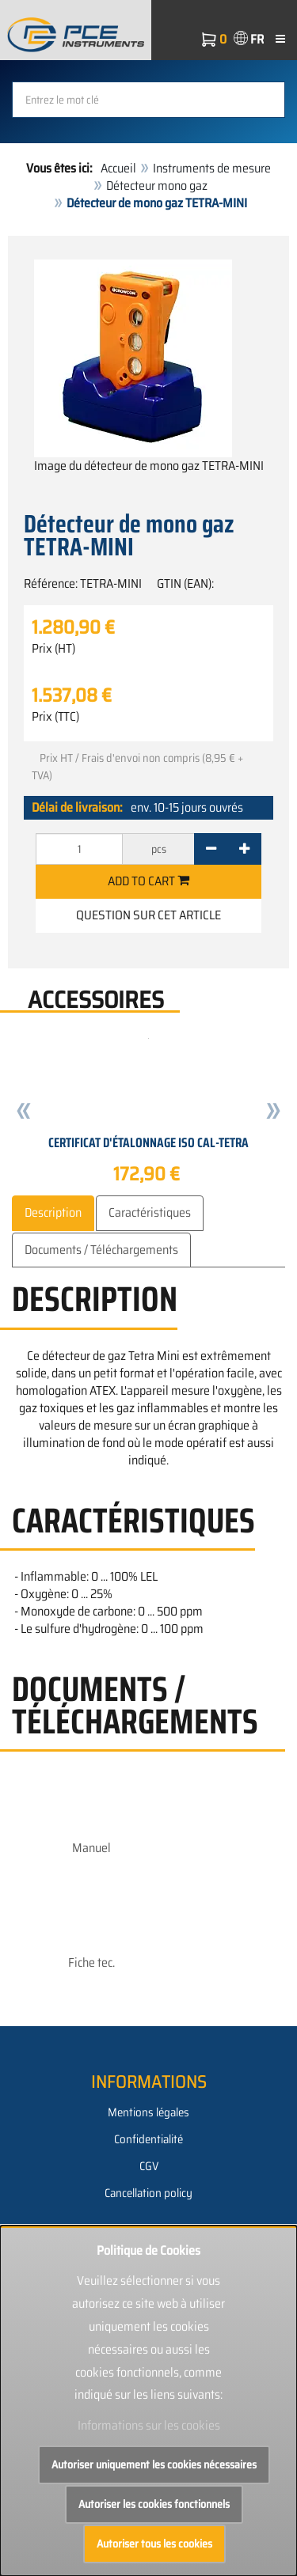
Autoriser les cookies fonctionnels (154, 2504)
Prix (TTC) (55, 716)
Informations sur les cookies (149, 2425)
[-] (211, 849)
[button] (24, 1113)
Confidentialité (148, 2139)
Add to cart (148, 881)
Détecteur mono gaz (157, 185)
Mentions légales (148, 2112)
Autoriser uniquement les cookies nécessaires (154, 2464)
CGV (148, 2166)
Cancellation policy (148, 2193)
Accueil (118, 168)
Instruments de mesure (212, 168)
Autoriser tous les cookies (154, 2543)
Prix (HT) (53, 648)
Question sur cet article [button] (148, 915)
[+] (244, 849)
